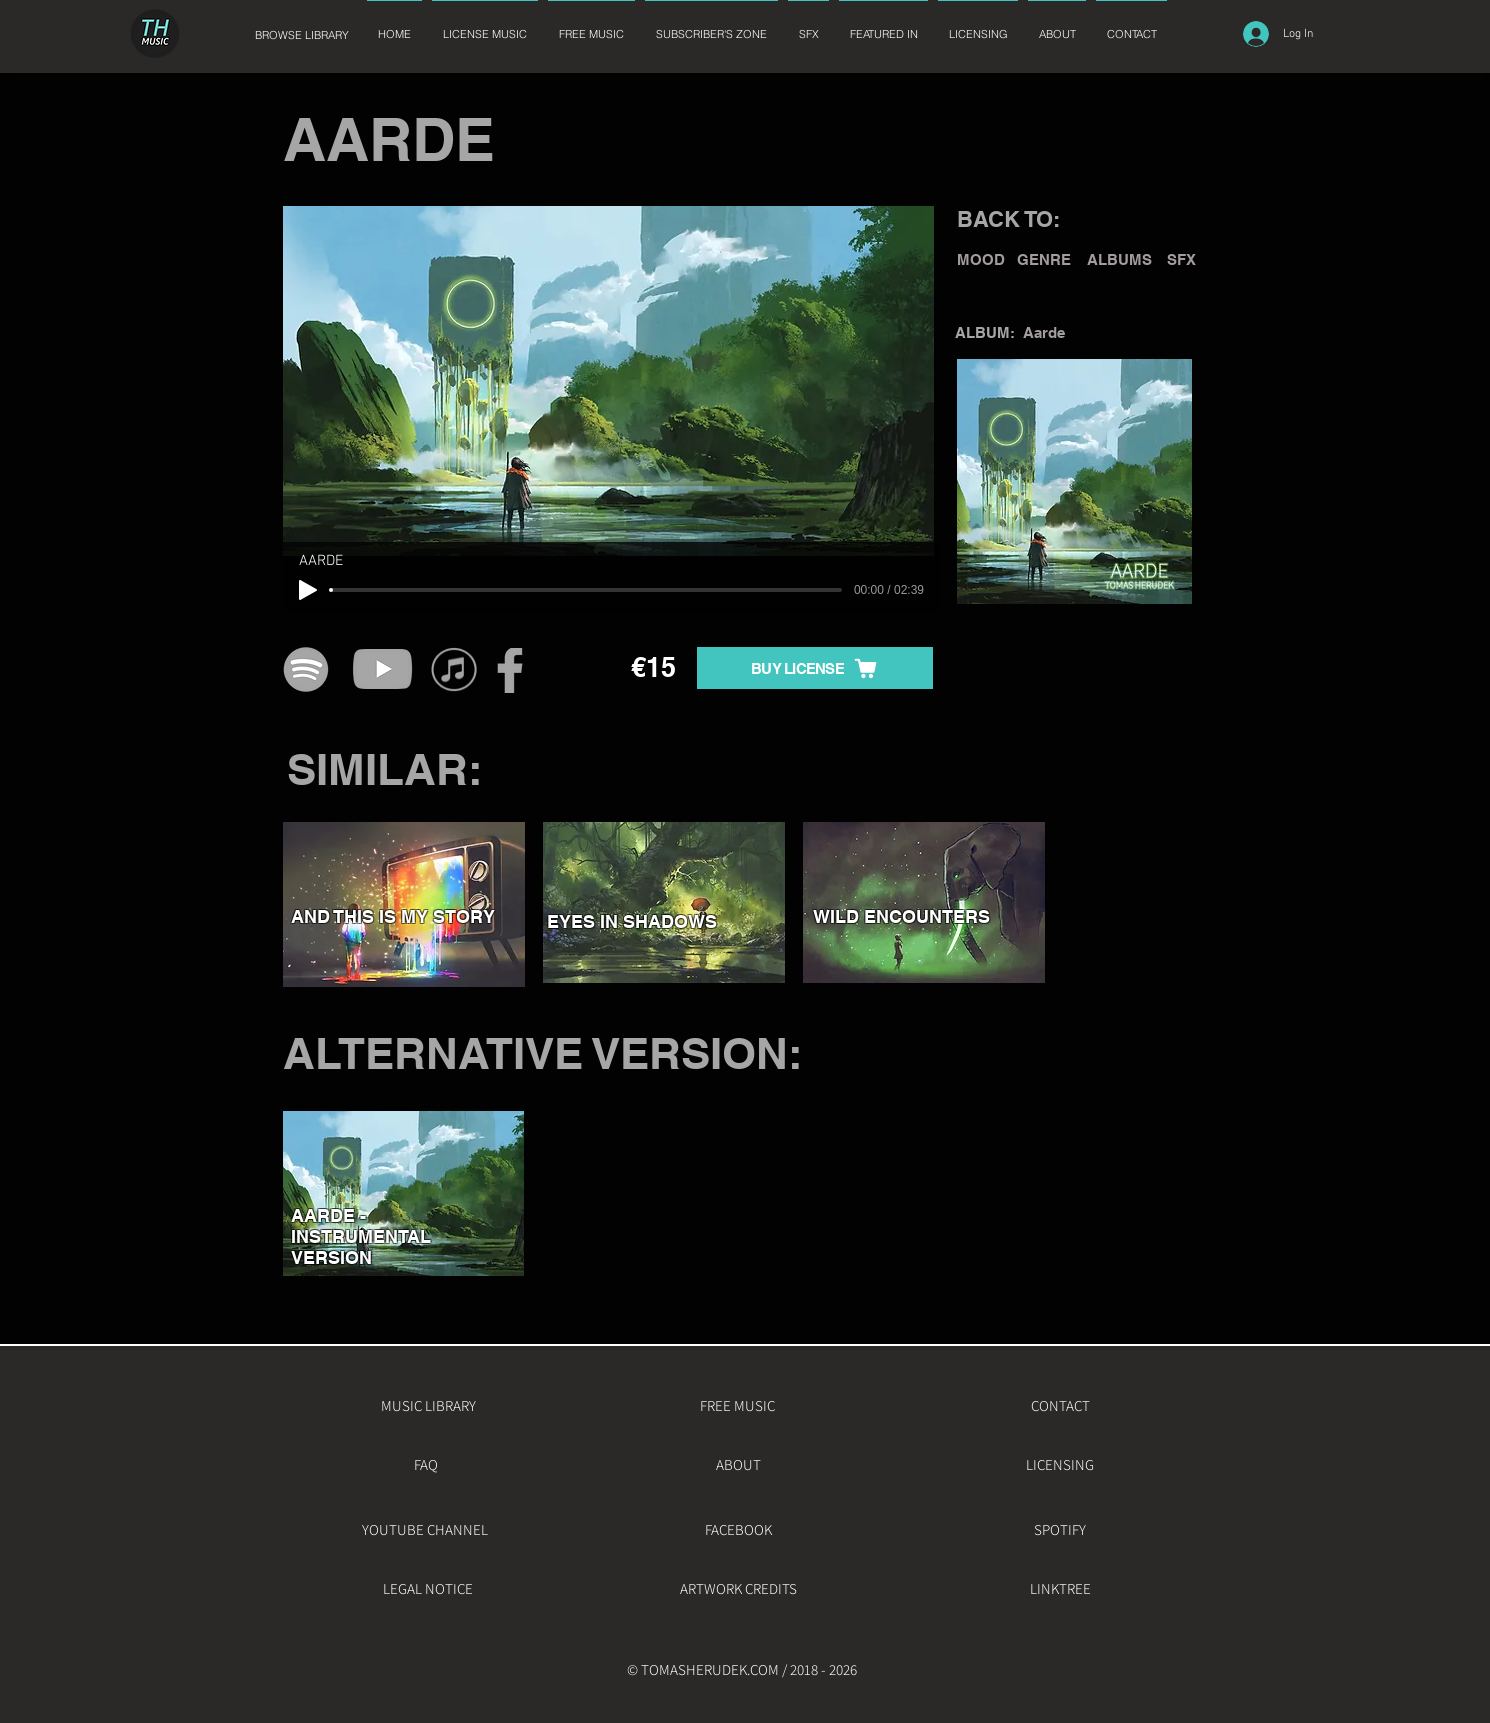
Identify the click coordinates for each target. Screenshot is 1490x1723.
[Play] (308, 590)
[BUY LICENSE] (815, 668)
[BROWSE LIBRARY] (301, 35)
